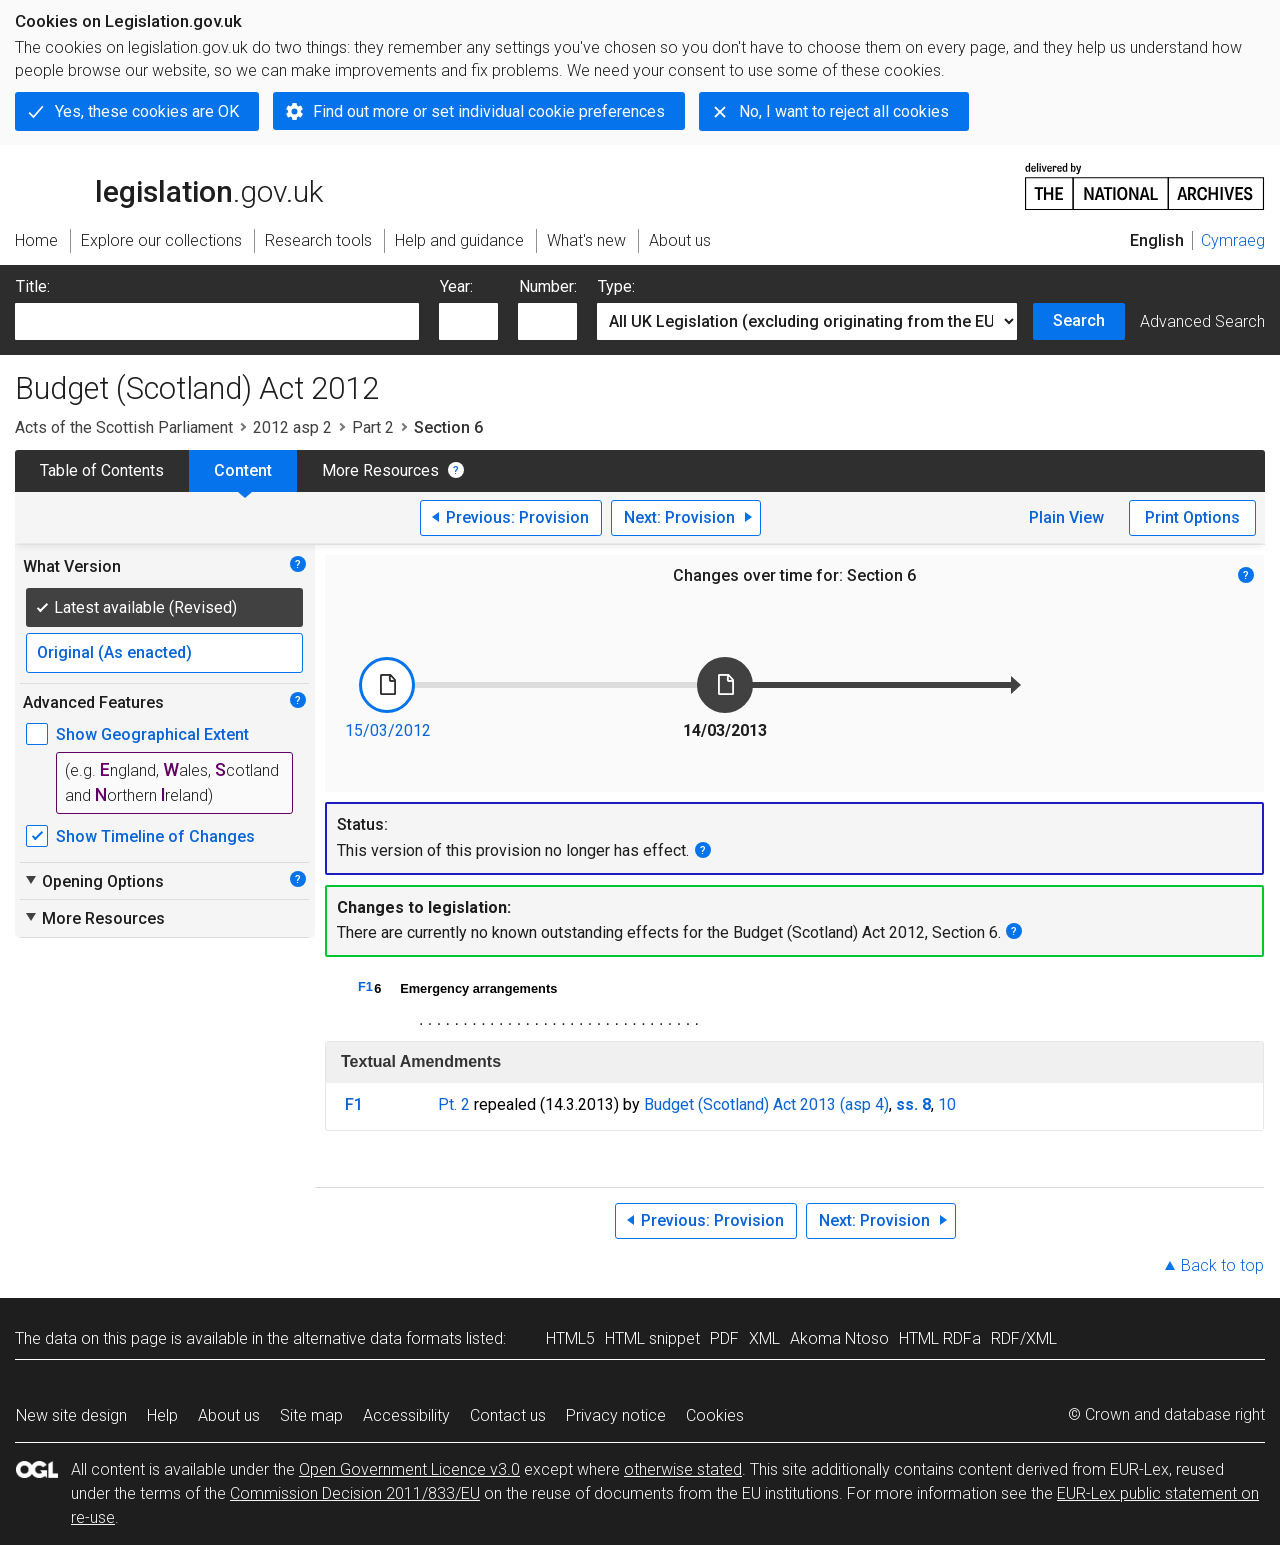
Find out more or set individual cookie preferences (489, 111)
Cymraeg (1233, 240)
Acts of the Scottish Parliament (124, 427)
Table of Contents (102, 470)
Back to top (1222, 1265)
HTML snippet (652, 1338)
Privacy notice (616, 1415)
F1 (365, 986)
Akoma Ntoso (839, 1338)
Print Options (1192, 517)
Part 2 (373, 427)
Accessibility (406, 1415)
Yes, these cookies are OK (147, 111)
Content (243, 470)
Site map (311, 1415)
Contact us (508, 1415)
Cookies (715, 1415)
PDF (724, 1338)
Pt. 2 (454, 1104)
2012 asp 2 (292, 427)
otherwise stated (683, 1469)
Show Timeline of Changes (155, 836)
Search (1079, 320)
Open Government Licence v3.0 (409, 1469)
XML (764, 1338)
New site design (71, 1415)
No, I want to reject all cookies (844, 111)
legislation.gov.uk (169, 185)
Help (162, 1415)
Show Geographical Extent (152, 734)
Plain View (1066, 517)
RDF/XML (1024, 1338)
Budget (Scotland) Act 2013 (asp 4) (766, 1104)
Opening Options (93, 881)
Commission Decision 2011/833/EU (355, 1493)
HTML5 (570, 1338)
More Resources (380, 470)
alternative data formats (377, 1338)
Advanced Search (1202, 321)
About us (229, 1415)
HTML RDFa (940, 1338)
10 (947, 1104)
